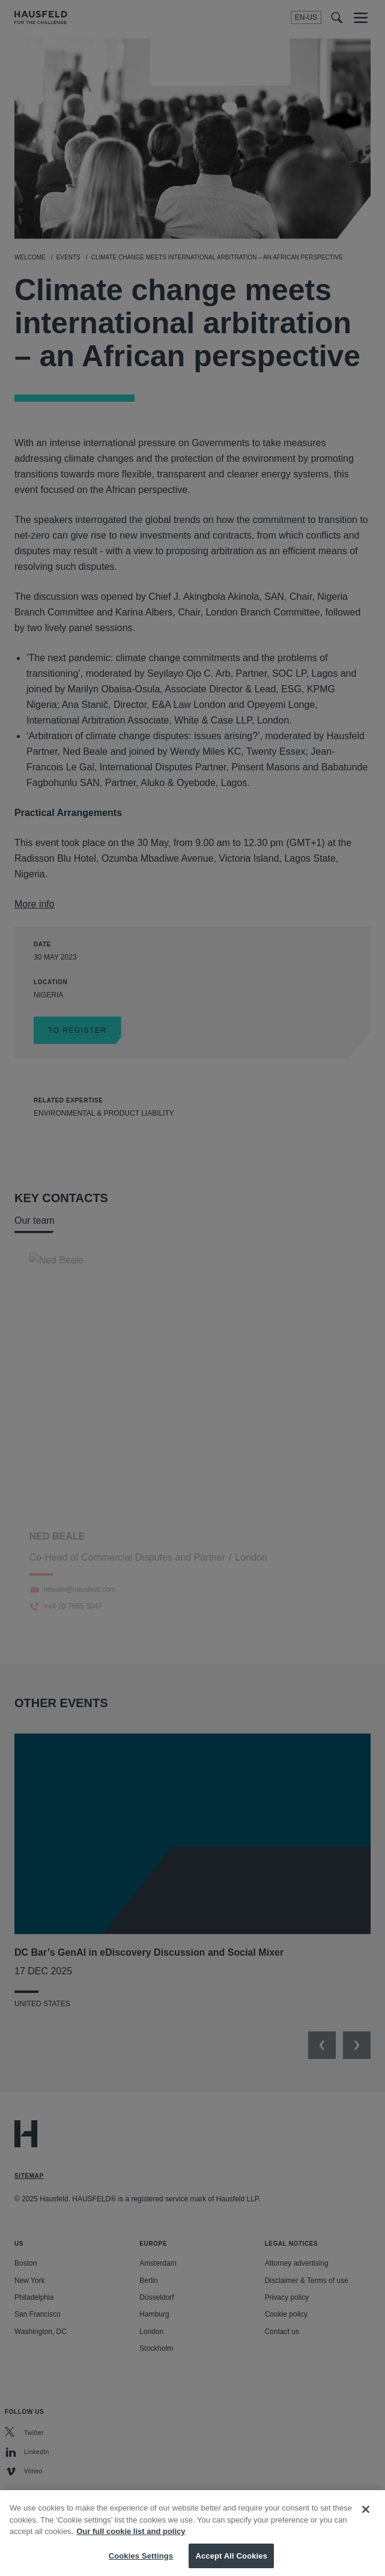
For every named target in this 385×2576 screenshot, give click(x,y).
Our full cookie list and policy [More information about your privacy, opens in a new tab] (130, 2540)
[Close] (366, 2518)
